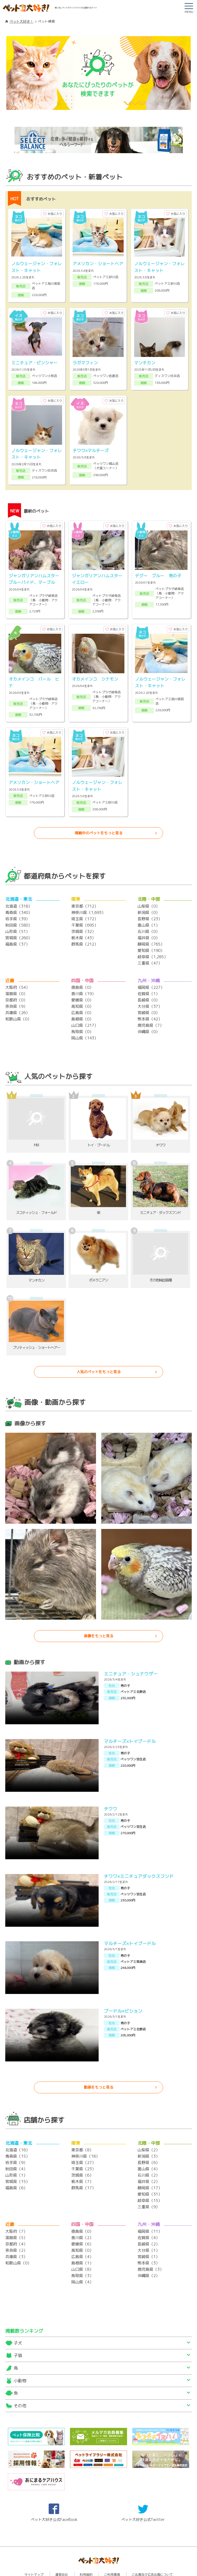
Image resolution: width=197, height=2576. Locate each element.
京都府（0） (16, 979)
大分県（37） (150, 986)
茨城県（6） (82, 2155)
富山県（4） (149, 2149)
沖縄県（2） (149, 2255)
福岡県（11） (150, 2211)
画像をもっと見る (98, 1615)
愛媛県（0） (82, 979)
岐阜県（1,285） (153, 936)
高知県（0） (82, 986)
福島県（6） (16, 2168)
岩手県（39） (17, 898)
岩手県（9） (16, 2142)
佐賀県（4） (149, 2217)
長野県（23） (150, 898)
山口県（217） (84, 1005)
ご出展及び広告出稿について (152, 2554)
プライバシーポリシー (98, 2560)
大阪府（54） (17, 967)
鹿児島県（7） (151, 1005)
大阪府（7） (16, 2211)
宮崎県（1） (149, 2236)
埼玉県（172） (84, 898)
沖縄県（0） (149, 1011)
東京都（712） (84, 886)
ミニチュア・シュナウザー (131, 1653)
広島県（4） (82, 2236)
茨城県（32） (83, 911)
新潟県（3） (149, 2136)
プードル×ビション (123, 1991)
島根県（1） (82, 2242)
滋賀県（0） (16, 973)
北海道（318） (18, 886)
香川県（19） (83, 973)
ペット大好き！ (21, 21)
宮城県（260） (18, 917)
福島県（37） (17, 924)
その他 (20, 2385)
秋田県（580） (18, 905)
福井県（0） (149, 917)
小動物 (20, 2360)
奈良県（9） (16, 986)
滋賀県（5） (16, 2217)
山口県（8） (82, 2249)
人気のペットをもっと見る (99, 1351)
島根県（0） (82, 998)
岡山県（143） (84, 1017)
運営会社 (61, 2554)
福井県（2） (149, 2161)
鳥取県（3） (82, 2255)
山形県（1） (16, 2155)
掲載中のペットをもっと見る (99, 812)
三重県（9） (149, 2187)
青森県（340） (18, 892)
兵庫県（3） (16, 2236)
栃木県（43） (83, 917)
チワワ (110, 1788)
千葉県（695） (84, 905)
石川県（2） (149, 2155)
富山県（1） (149, 905)
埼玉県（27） (83, 2142)
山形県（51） (17, 911)
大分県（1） (149, 2230)
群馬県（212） (84, 924)
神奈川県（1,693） (88, 892)
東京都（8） (82, 2130)
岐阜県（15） (150, 2180)
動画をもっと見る (98, 2067)
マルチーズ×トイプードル (130, 1721)
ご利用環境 (112, 2554)
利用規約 (86, 2554)
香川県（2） (82, 2217)
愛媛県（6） (82, 2223)
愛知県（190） (151, 930)
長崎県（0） (149, 979)
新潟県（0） (149, 892)
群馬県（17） (83, 2168)
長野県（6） (149, 2142)
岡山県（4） (82, 2261)
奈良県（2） (16, 2230)
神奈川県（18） (85, 2136)
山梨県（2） (149, 2130)
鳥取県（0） (82, 1011)
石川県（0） (149, 911)
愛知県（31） (150, 2174)
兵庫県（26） (17, 992)
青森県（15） (17, 2136)
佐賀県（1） (149, 973)
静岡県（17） (150, 2168)
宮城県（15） (17, 2161)
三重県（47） (150, 943)
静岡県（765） (151, 924)
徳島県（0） (82, 967)
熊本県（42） (150, 998)
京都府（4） (16, 2223)
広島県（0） (82, 992)
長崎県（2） (149, 2223)
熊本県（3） (149, 2242)
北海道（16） (17, 2130)
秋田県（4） (16, 2149)
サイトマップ (33, 2554)
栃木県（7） (82, 2161)
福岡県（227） (151, 967)
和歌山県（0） (18, 998)
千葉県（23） (83, 2149)
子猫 (18, 2335)
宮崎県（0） (149, 992)
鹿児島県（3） (151, 2249)
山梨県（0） (149, 886)
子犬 (18, 2323)
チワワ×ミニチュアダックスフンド (139, 1856)
